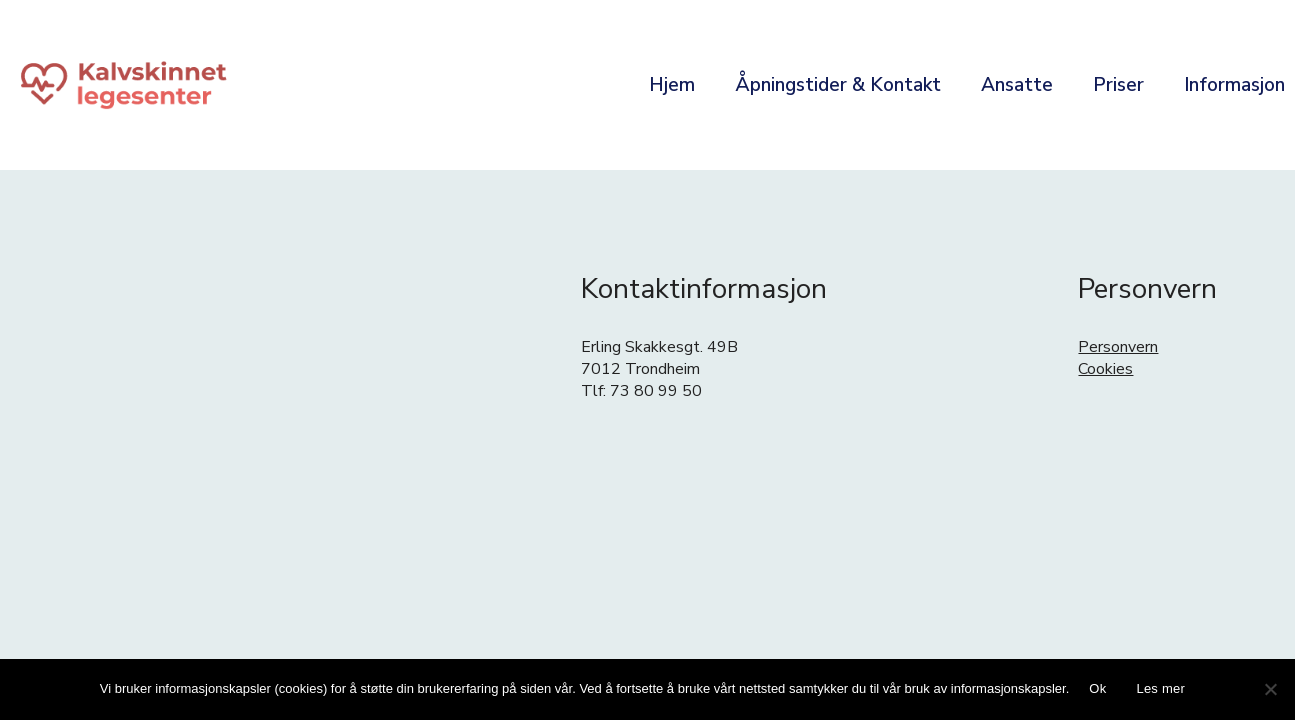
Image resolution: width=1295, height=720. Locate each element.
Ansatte (1017, 85)
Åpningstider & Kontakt (838, 85)
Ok (1097, 688)
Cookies (1105, 369)
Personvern (1118, 347)
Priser (1118, 85)
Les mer (1160, 688)
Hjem (672, 85)
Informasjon (1234, 85)
